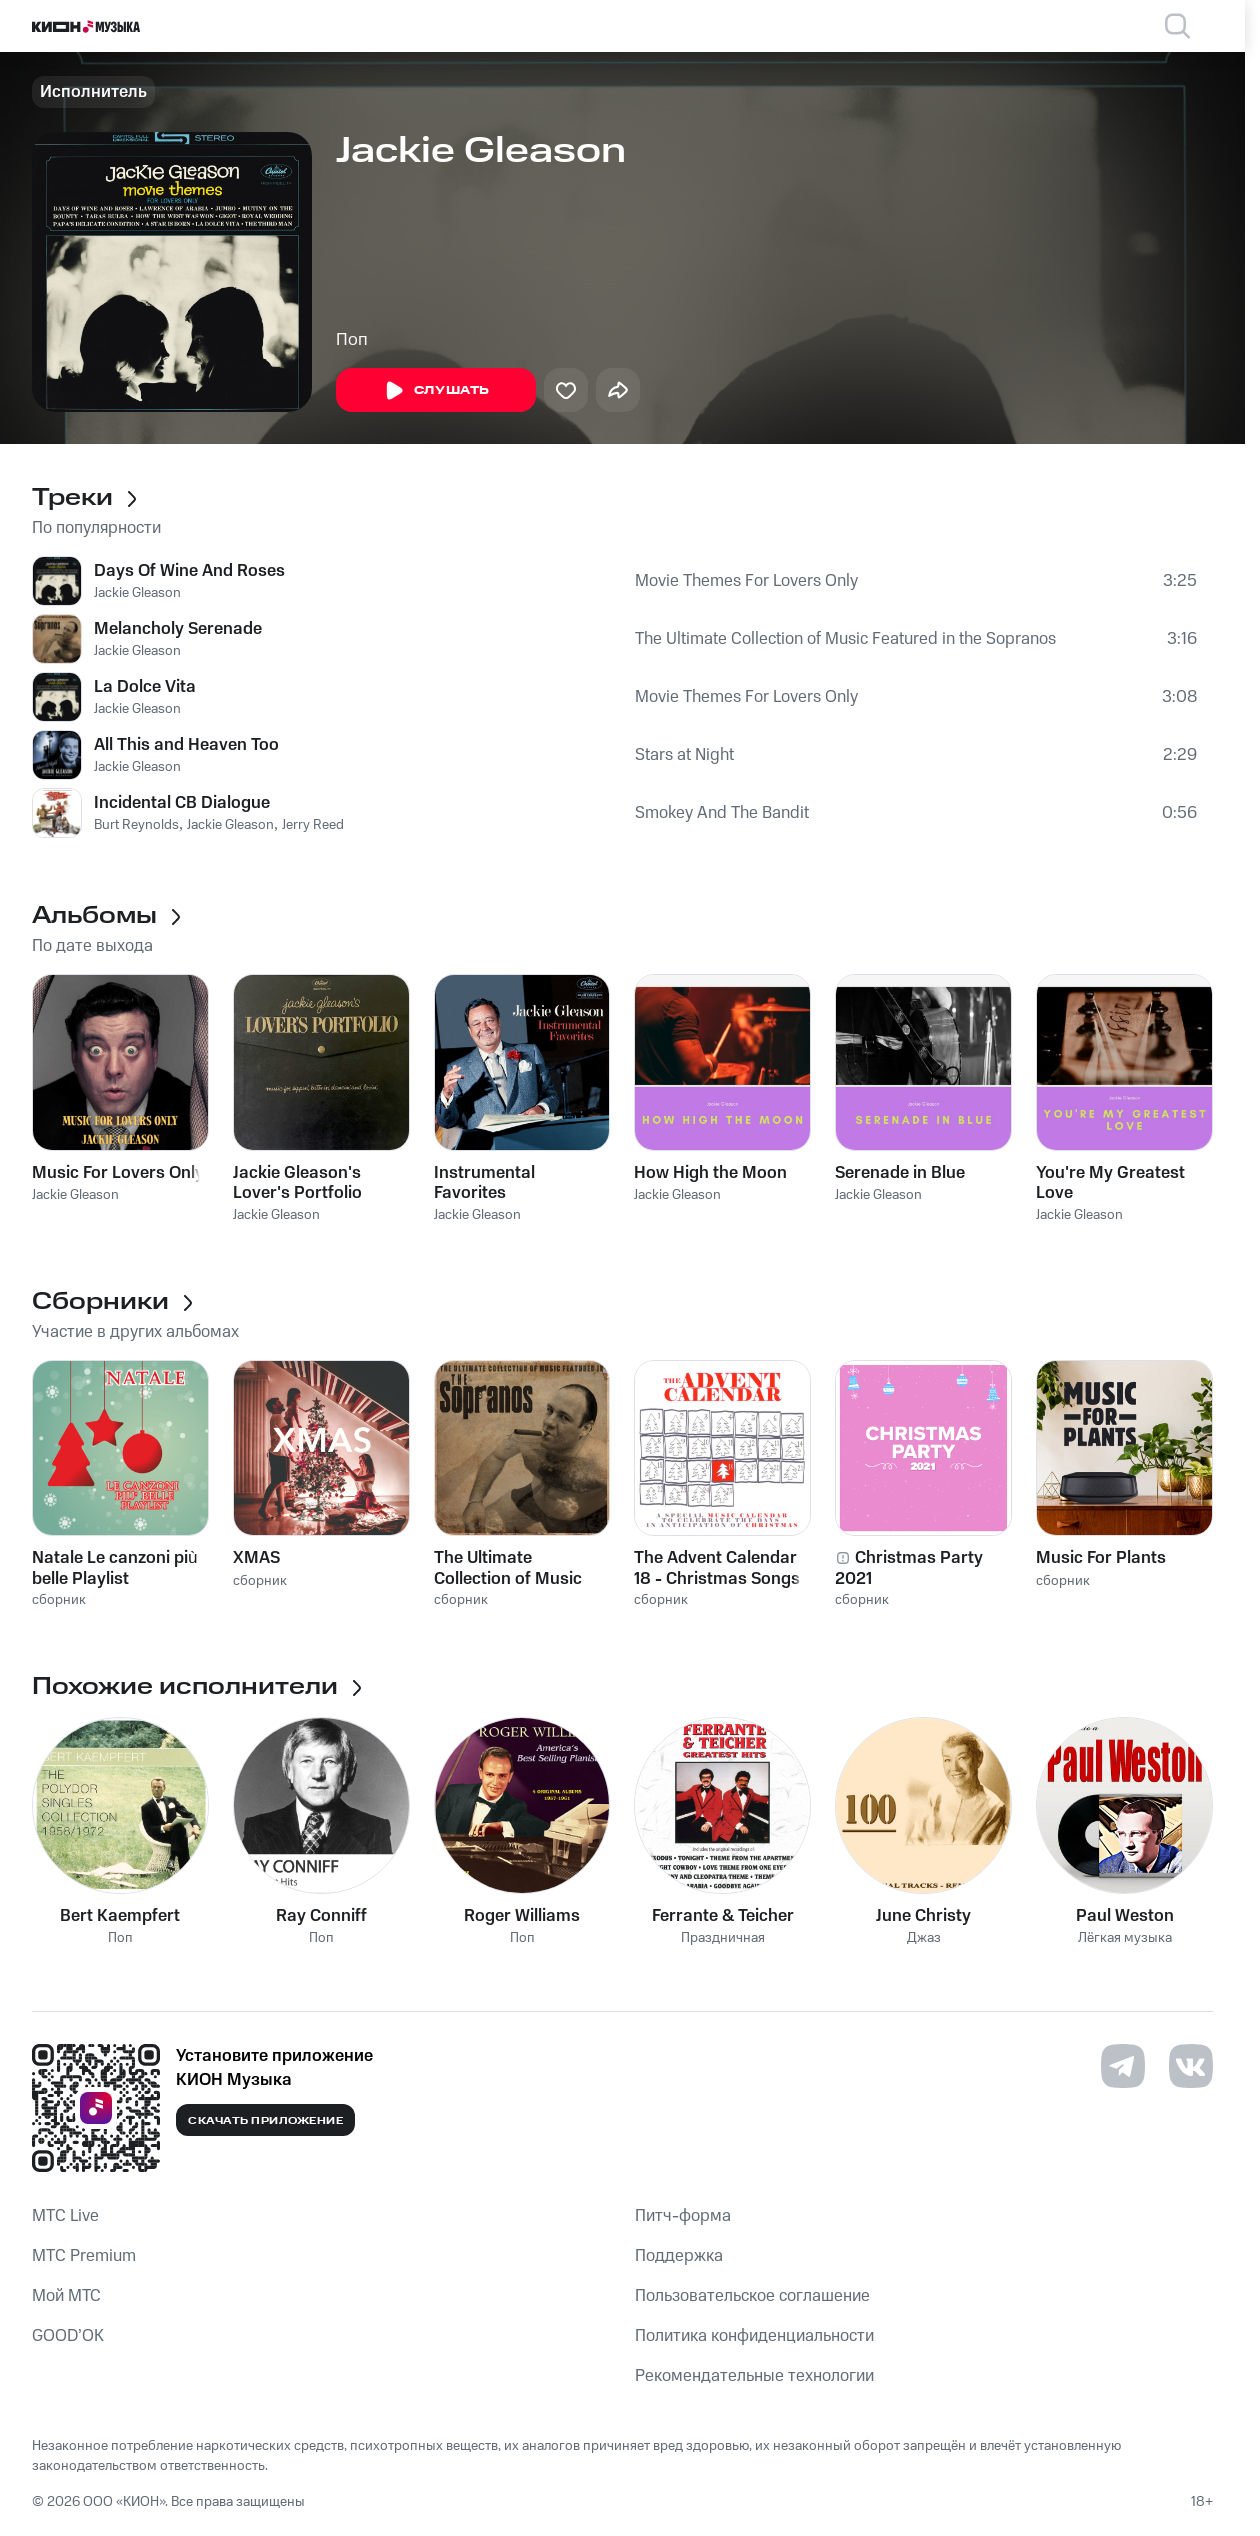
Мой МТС (66, 2296)
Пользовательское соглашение (752, 2296)
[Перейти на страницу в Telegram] (1123, 2066)
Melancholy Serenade (178, 629)
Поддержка (679, 2256)
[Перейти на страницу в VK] (1191, 2066)
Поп (352, 340)
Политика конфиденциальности (754, 2336)
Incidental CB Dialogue (182, 803)
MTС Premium (84, 2256)
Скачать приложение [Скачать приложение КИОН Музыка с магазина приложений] (265, 2121)
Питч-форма (683, 2216)
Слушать (436, 391)
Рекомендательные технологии (754, 2376)
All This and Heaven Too (186, 745)
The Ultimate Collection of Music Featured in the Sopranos (845, 639)
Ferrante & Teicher (723, 1916)
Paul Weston (1125, 1916)
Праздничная (723, 1938)
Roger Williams (522, 1916)
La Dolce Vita (145, 687)
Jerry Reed (313, 825)
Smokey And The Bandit (722, 813)
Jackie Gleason (137, 593)
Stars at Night (684, 755)
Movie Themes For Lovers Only (746, 581)
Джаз (924, 1938)
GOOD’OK (68, 2336)
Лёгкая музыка (1125, 1938)
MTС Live (65, 2216)
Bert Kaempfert (120, 1916)
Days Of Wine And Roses (189, 571)
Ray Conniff (321, 1916)
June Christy (923, 1916)
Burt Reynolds (136, 825)
